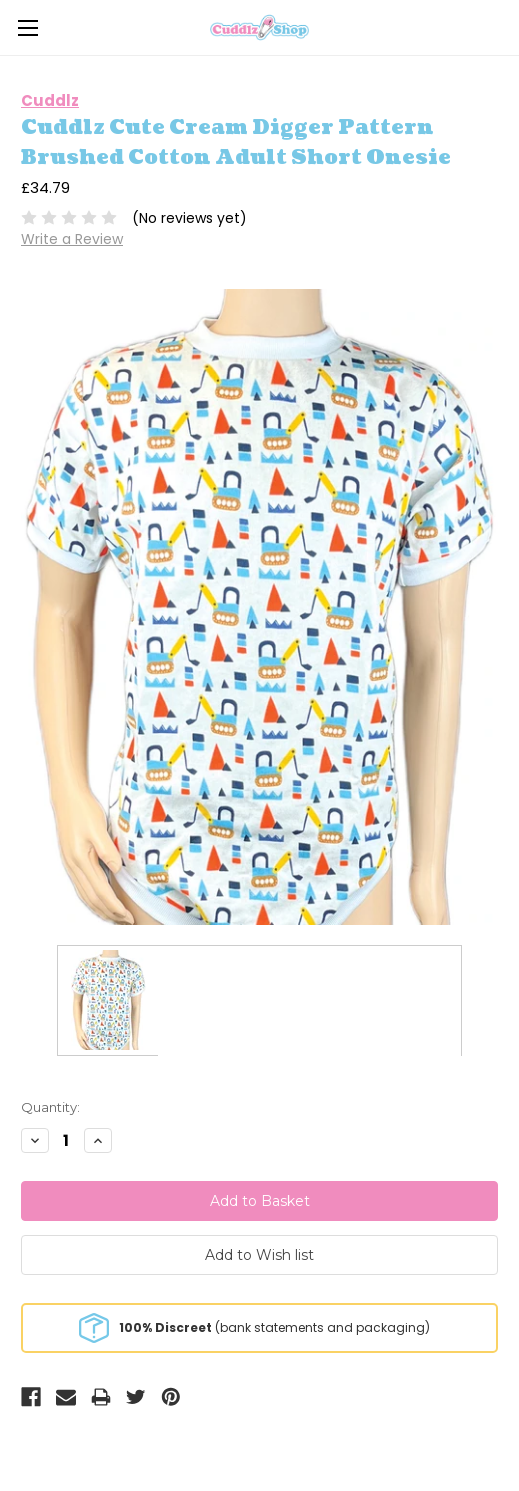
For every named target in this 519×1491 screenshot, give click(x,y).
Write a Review (72, 239)
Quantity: (50, 1107)
